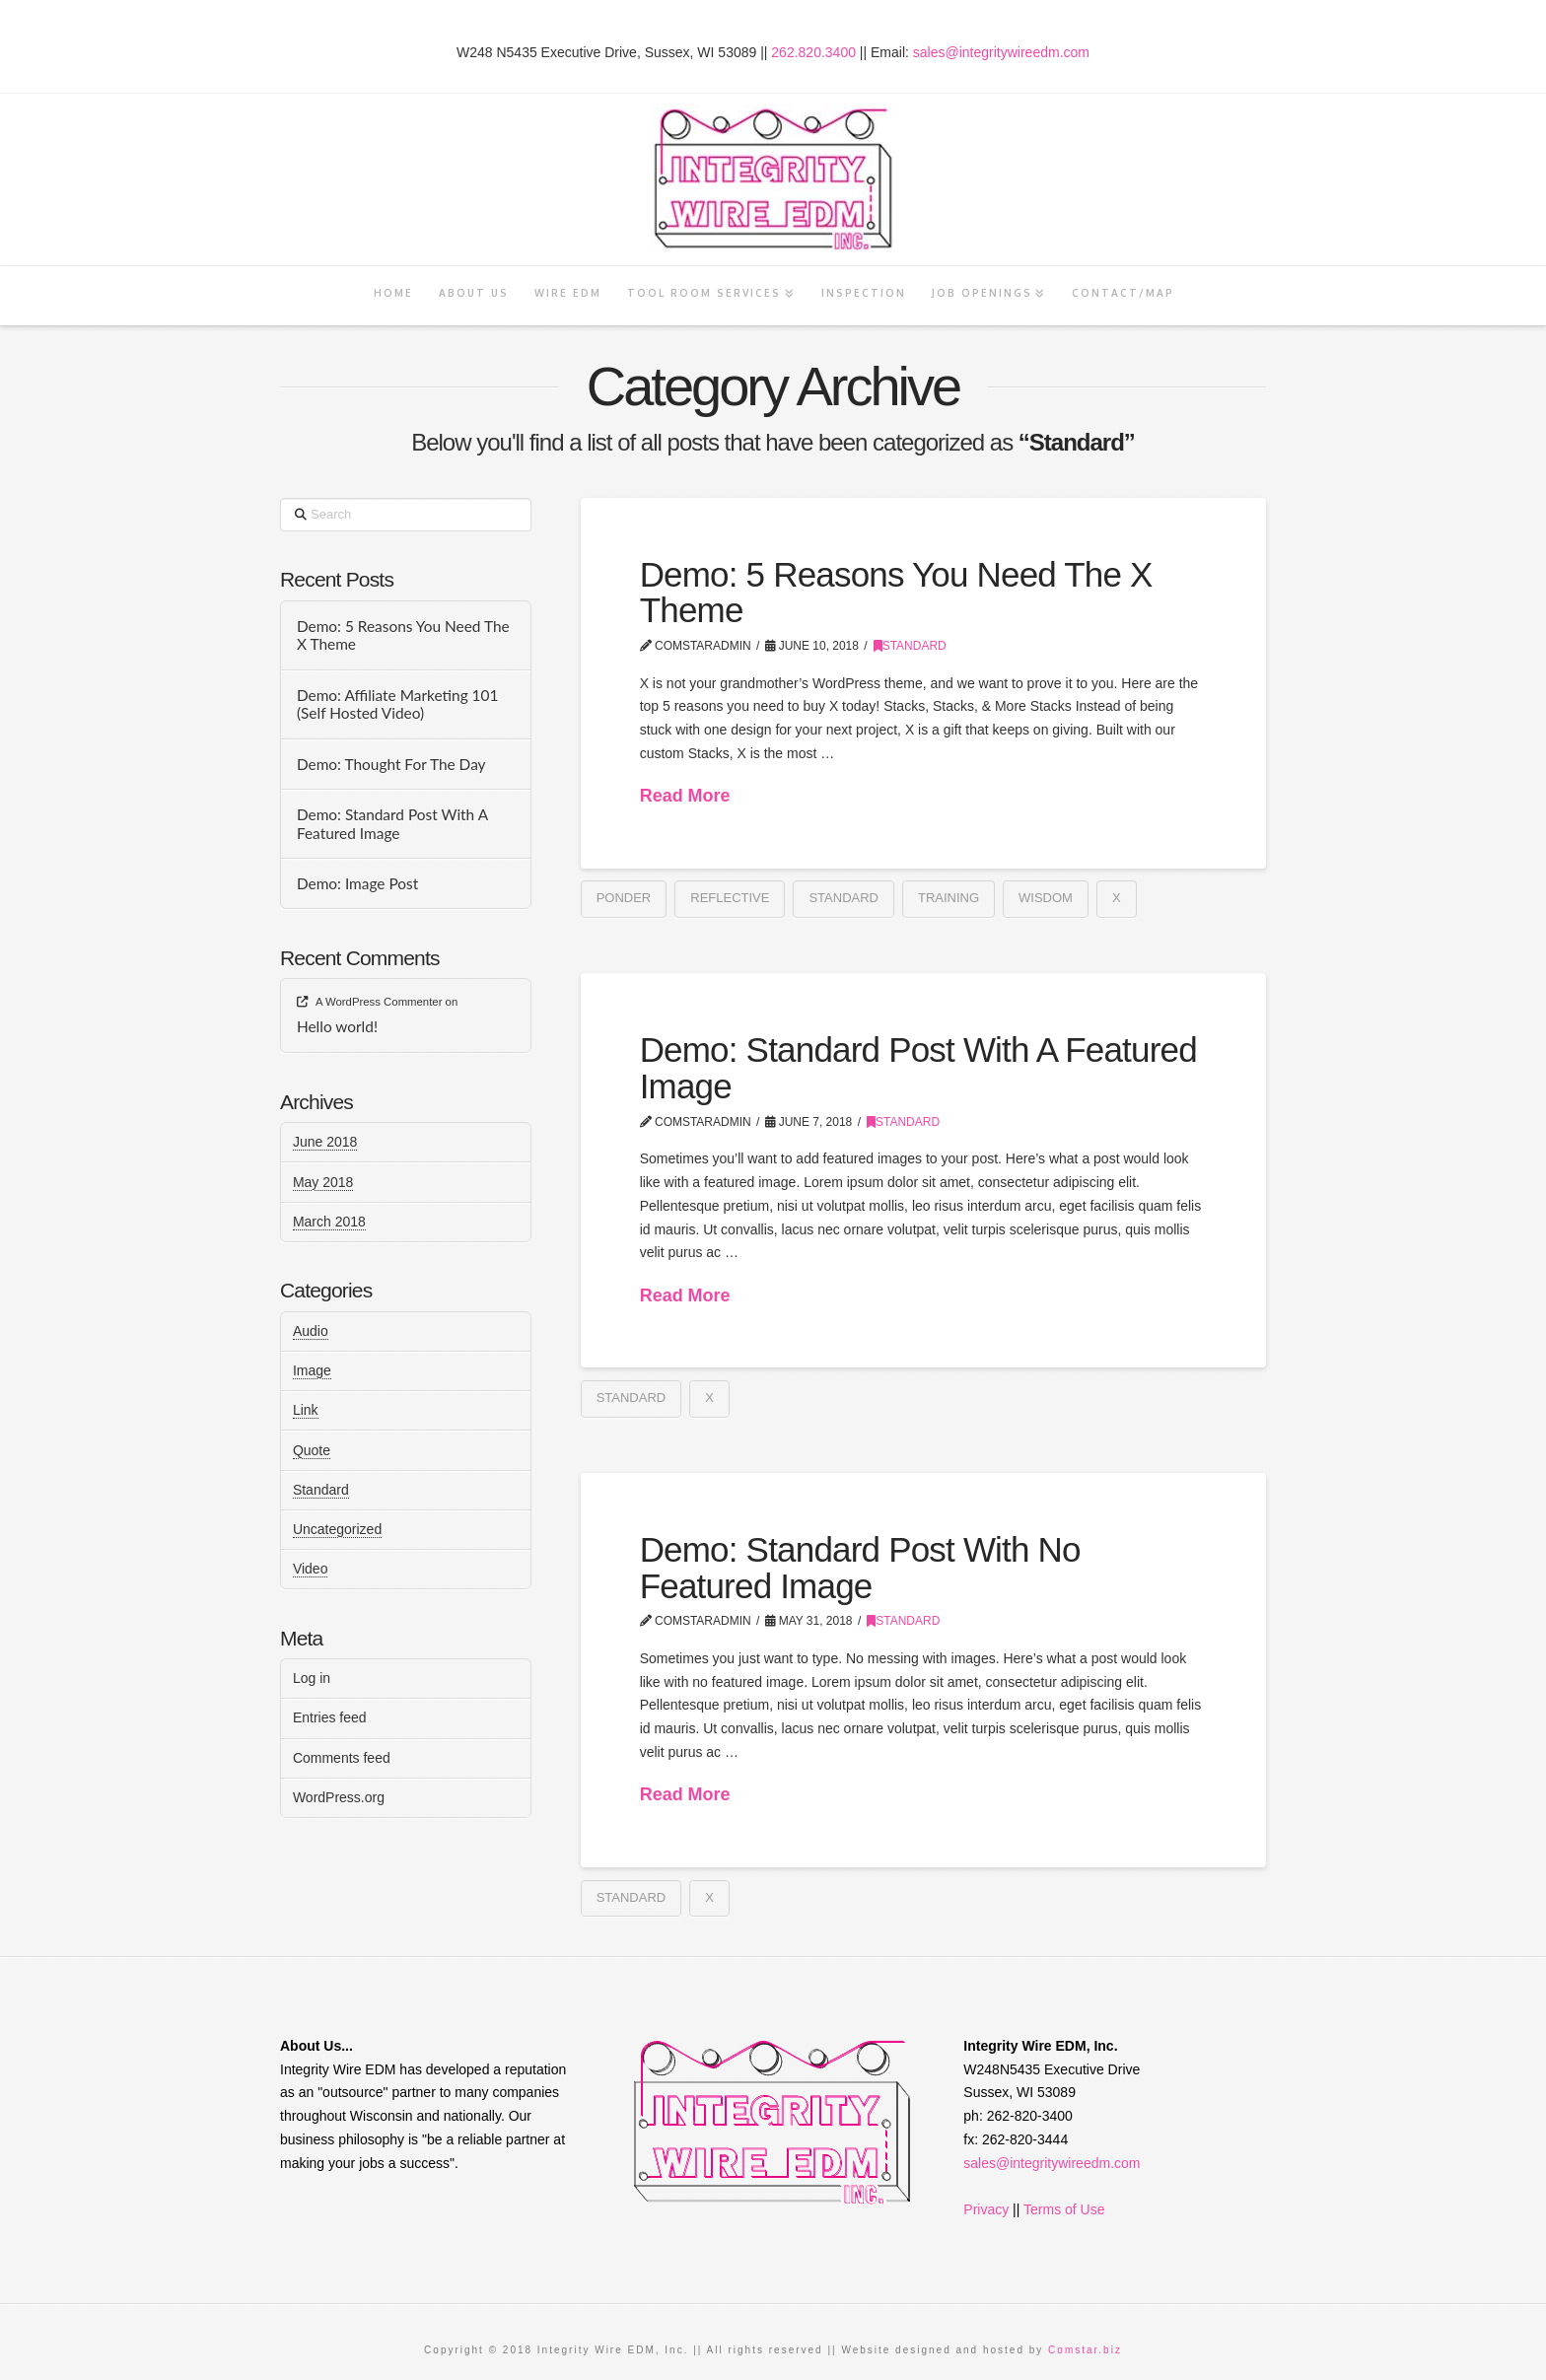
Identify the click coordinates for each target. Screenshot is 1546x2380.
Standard (910, 646)
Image (312, 1370)
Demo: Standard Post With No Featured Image (860, 1567)
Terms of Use (1063, 2209)
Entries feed (330, 1717)
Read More (685, 795)
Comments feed (341, 1758)
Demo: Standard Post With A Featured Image (918, 1067)
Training (948, 897)
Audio (310, 1331)
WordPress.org (339, 1797)
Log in (311, 1678)
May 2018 (323, 1182)
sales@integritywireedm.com (1001, 52)
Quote (311, 1450)
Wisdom (1046, 897)
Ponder (624, 897)
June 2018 (325, 1142)
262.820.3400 (813, 52)
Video (310, 1568)
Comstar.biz (1085, 2350)
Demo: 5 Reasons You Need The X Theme (896, 592)
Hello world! (337, 1026)
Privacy (986, 2209)
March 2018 (329, 1221)
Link (305, 1410)
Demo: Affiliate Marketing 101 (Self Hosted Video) (398, 704)
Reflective (729, 897)
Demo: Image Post (357, 883)
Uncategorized (337, 1529)
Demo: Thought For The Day (391, 764)
